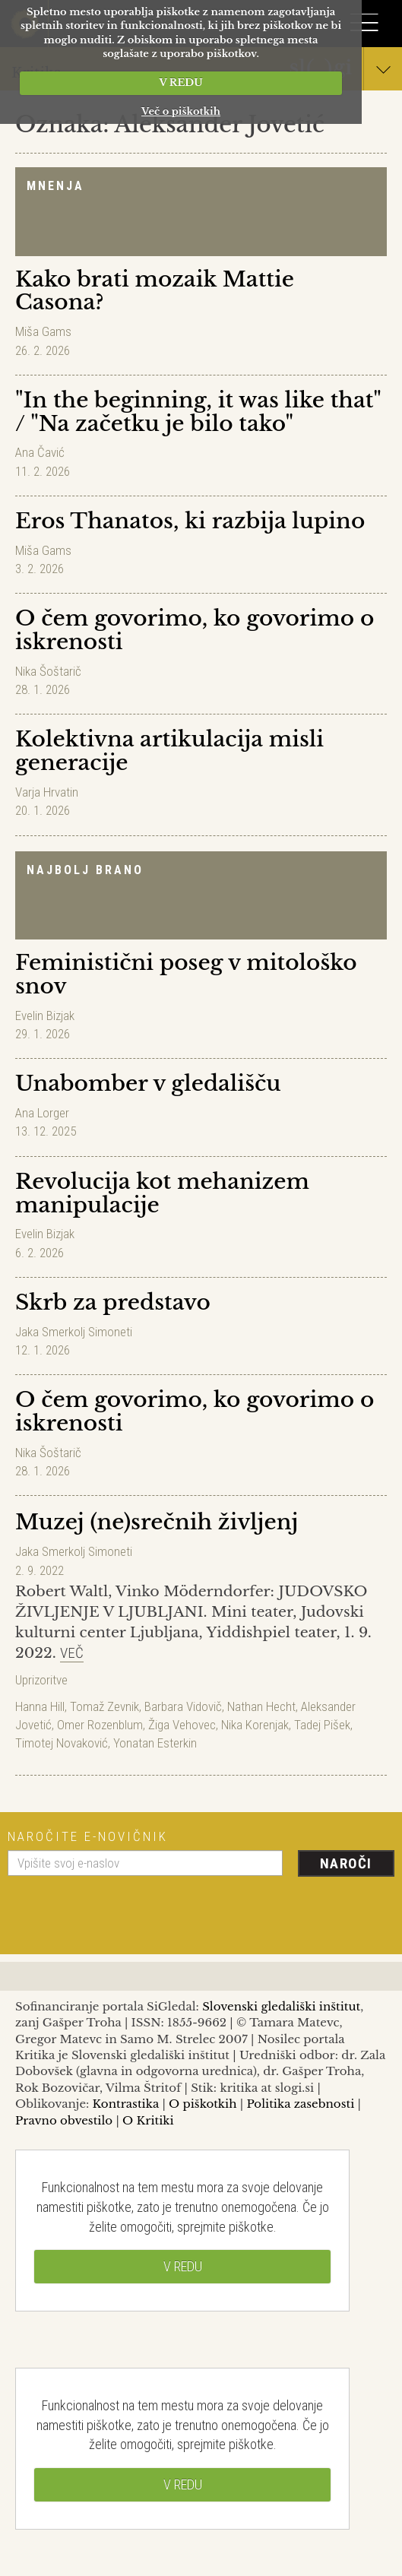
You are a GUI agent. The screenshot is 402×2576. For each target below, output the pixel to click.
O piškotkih (202, 2103)
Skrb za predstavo (112, 1302)
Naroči (346, 1863)
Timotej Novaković (61, 1743)
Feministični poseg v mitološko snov (186, 974)
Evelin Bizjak (44, 1015)
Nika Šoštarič (48, 671)
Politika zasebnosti (301, 2103)
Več (72, 1653)
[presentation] (123, 1909)
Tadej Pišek (322, 1724)
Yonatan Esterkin (155, 1743)
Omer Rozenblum (100, 1724)
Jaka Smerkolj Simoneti (73, 1331)
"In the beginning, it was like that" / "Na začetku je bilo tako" (198, 412)
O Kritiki (148, 2120)
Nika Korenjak (255, 1724)
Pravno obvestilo (63, 2120)
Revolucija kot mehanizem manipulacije (162, 1193)
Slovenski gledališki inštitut (281, 2006)
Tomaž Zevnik (104, 1706)
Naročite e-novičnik (88, 1836)
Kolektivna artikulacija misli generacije (169, 751)
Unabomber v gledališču (148, 1083)
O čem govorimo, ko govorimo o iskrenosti (194, 630)
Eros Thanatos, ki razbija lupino (190, 521)
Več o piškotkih (180, 111)
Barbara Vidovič (183, 1706)
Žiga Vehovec (182, 1724)
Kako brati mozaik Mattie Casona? (154, 291)
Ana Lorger (42, 1112)
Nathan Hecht (261, 1706)
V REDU (180, 82)
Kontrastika (126, 2103)
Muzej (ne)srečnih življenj (156, 1522)
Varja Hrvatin (46, 792)
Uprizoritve (41, 1679)
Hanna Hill (40, 1706)
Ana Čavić (40, 452)
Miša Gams (43, 331)
